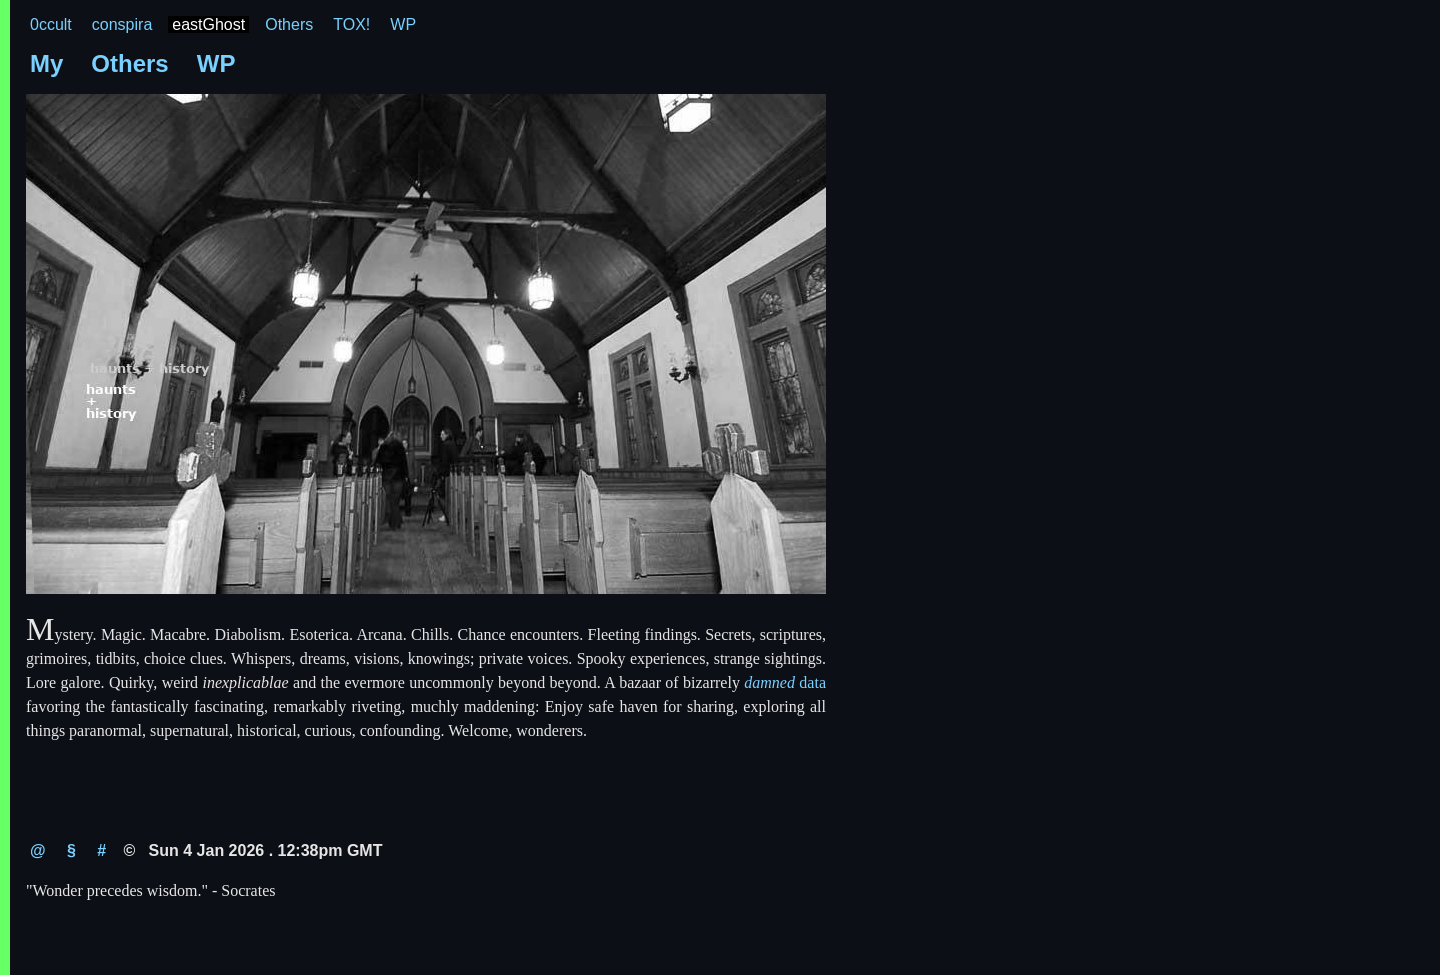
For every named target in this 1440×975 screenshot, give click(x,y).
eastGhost (208, 24)
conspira (122, 24)
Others (289, 24)
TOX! (351, 24)
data (785, 682)
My (46, 63)
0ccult (51, 24)
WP (403, 24)
